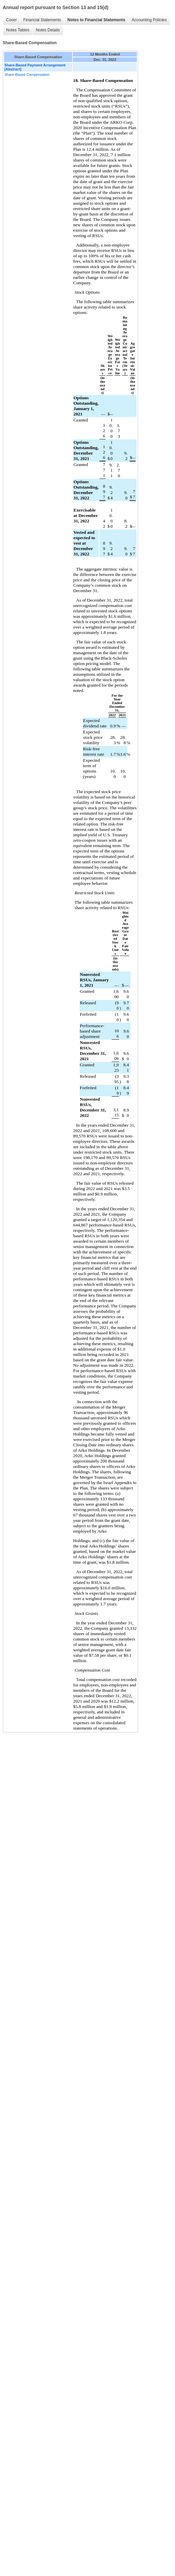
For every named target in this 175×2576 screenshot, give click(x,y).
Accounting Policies (149, 20)
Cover (11, 20)
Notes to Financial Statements (96, 20)
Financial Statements (42, 20)
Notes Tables (17, 30)
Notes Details (48, 30)
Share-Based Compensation (27, 75)
